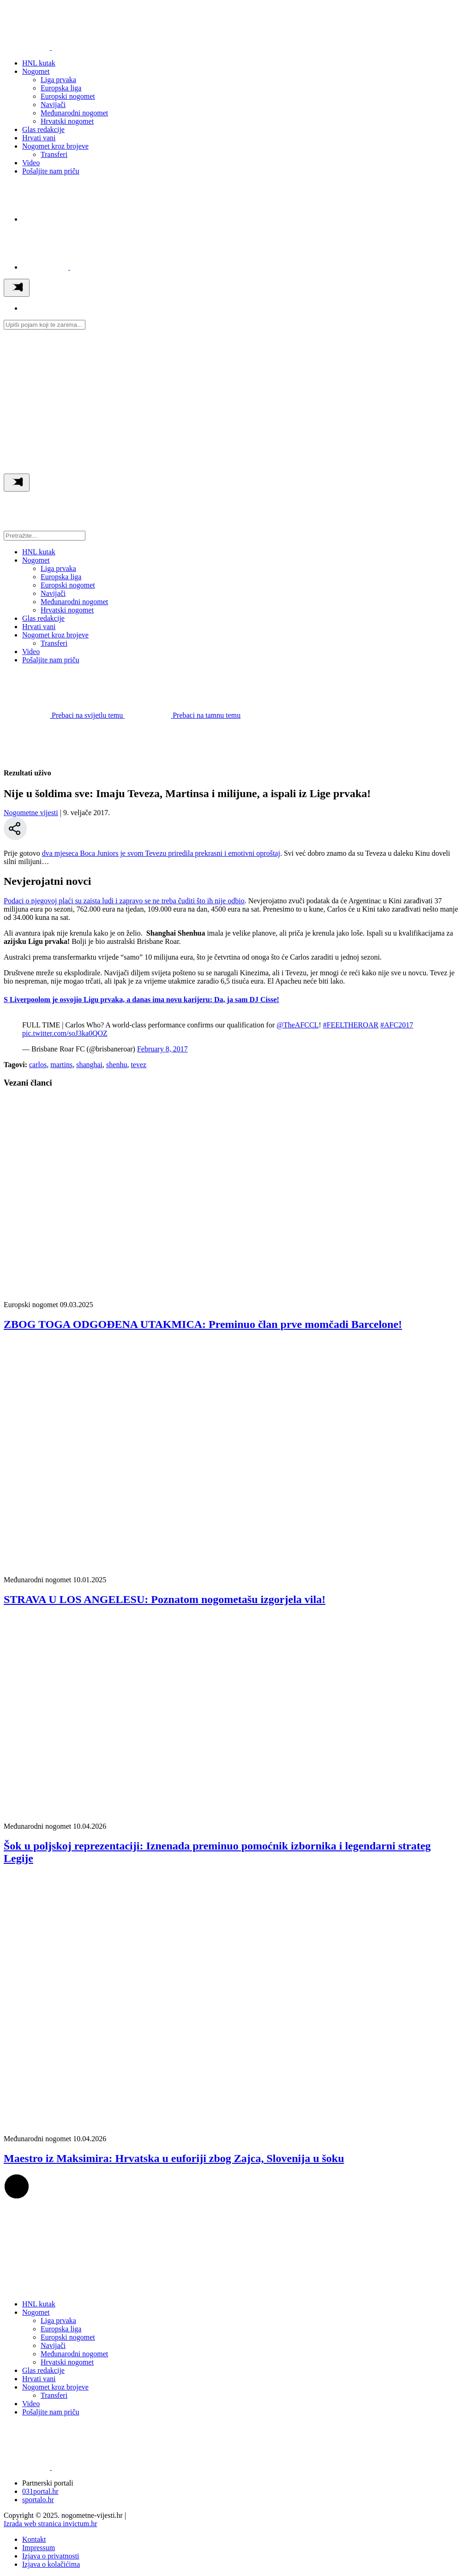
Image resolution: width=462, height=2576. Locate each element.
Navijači (53, 104)
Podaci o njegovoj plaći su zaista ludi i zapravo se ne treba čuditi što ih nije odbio (124, 901)
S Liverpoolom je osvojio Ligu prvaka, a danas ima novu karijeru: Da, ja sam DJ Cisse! (141, 999)
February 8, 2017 (162, 1049)
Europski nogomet (68, 96)
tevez (138, 1065)
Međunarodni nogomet (74, 113)
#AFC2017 (396, 1025)
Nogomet (36, 71)
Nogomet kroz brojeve (55, 146)
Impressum (38, 2548)
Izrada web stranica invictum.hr (50, 2524)
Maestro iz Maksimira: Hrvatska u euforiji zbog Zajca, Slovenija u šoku (174, 2158)
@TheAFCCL (297, 1025)
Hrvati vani (38, 138)
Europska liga (61, 88)
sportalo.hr (38, 2500)
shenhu (116, 1065)
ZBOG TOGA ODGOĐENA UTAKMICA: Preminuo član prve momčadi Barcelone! (203, 1324)
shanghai (89, 1065)
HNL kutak (38, 63)
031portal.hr (40, 2491)
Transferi (54, 154)
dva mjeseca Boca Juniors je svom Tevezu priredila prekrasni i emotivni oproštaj (161, 853)
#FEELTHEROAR (350, 1025)
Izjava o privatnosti (50, 2556)
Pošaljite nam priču (50, 171)
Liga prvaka (58, 80)
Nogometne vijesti (31, 813)
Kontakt (34, 2539)
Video (31, 163)
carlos (38, 1065)
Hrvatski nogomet (67, 121)
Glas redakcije (43, 129)
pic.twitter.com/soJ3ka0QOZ (65, 1033)
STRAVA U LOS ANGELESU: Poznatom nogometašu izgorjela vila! (164, 1599)
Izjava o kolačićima (51, 2564)
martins (61, 1065)
